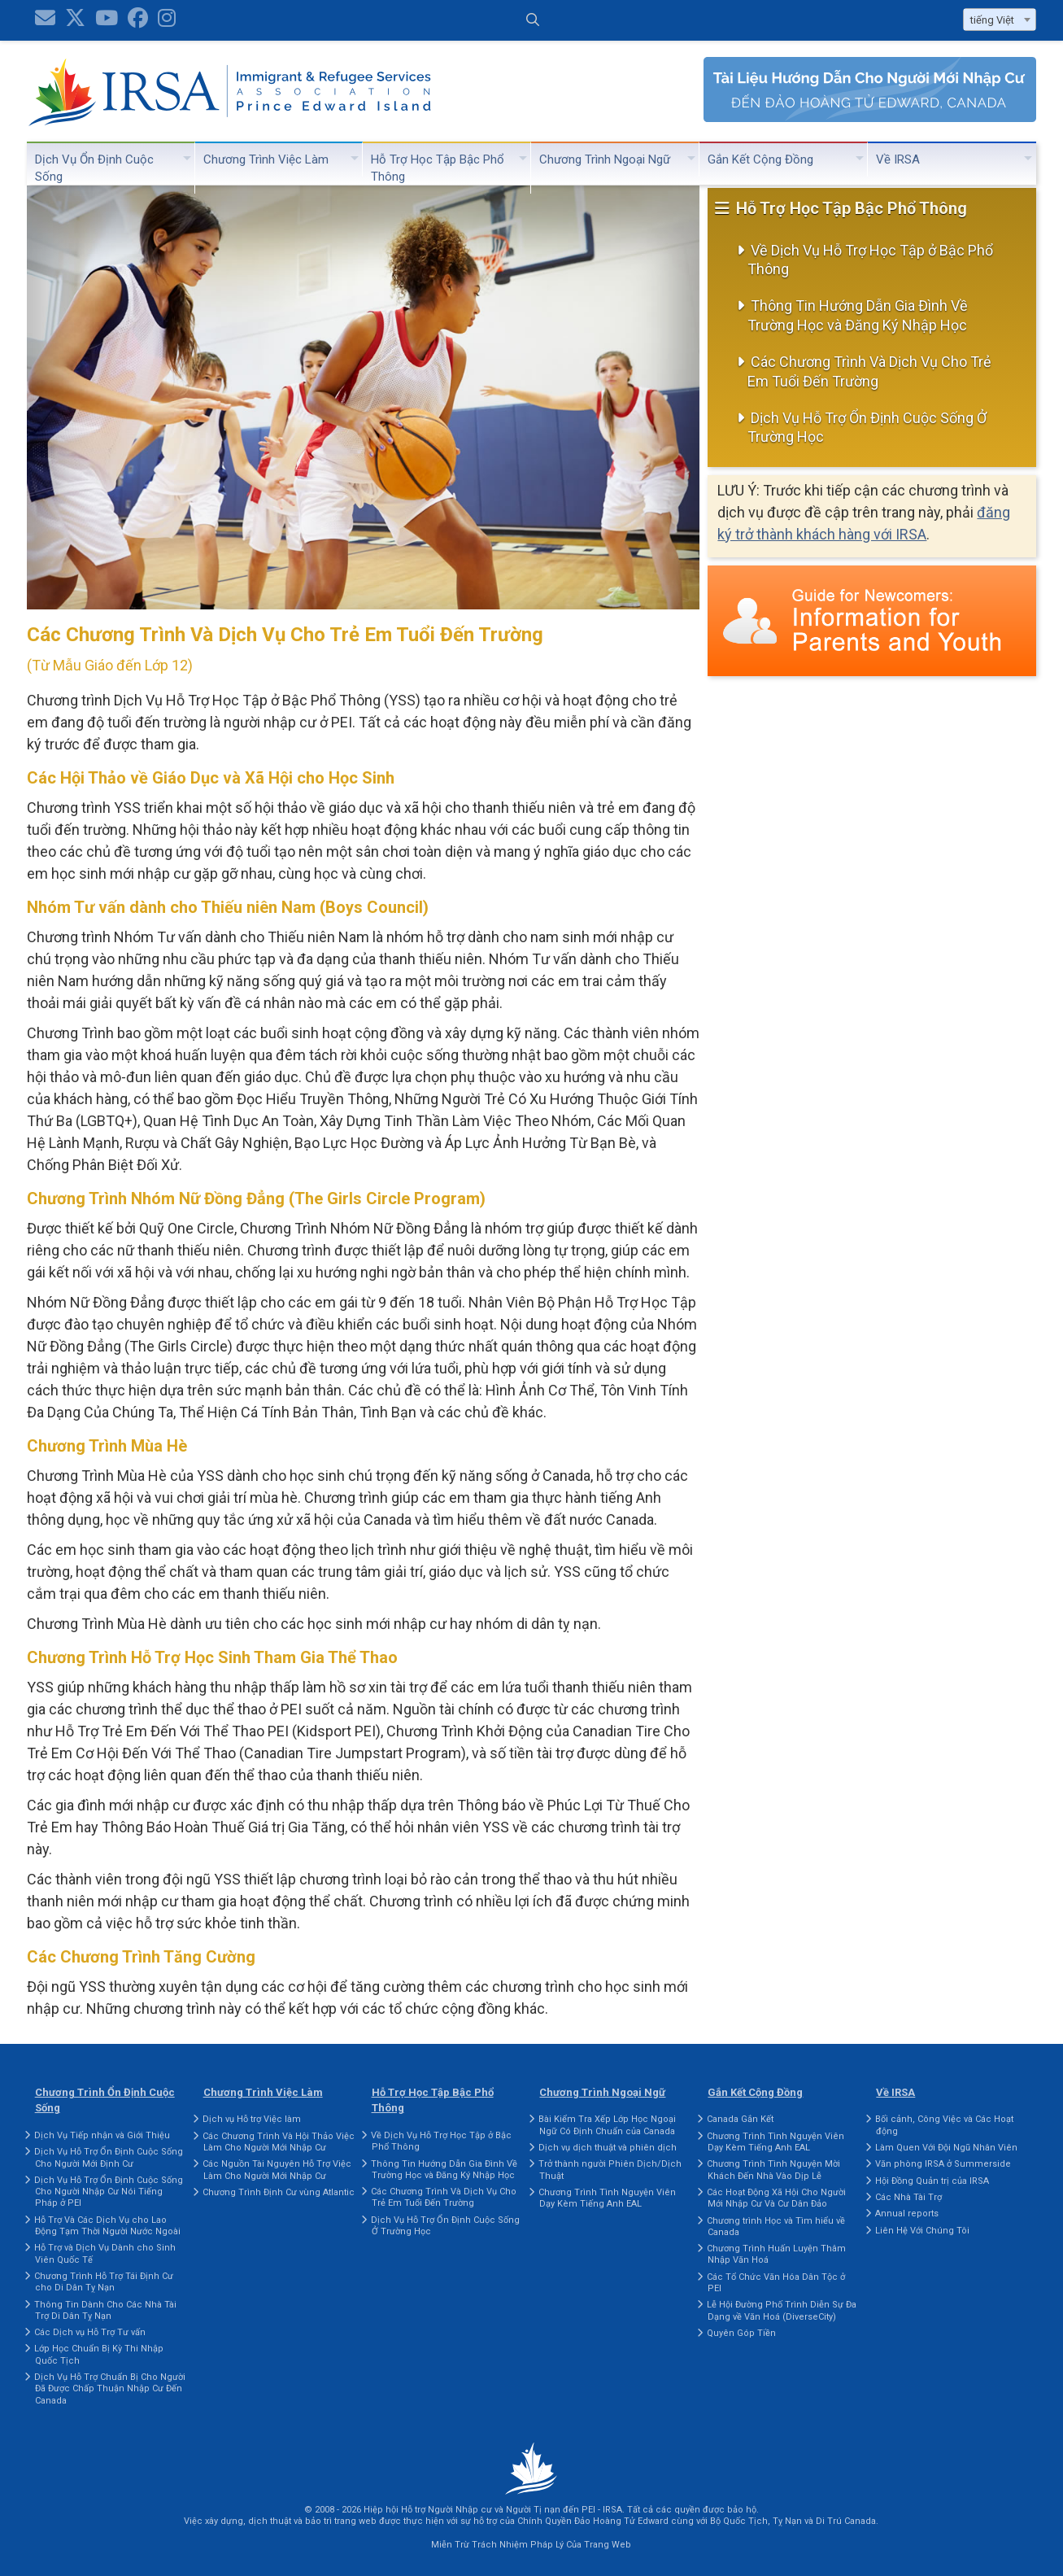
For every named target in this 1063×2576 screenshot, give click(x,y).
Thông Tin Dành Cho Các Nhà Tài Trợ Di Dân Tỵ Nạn (105, 2310)
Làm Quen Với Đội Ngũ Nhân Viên (946, 2147)
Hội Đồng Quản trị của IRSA (932, 2181)
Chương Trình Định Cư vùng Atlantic (279, 2192)
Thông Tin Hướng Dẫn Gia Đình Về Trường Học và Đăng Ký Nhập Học (857, 315)
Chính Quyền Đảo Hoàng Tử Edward (593, 2521)
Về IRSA (898, 159)
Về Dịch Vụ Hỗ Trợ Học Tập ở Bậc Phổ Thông (870, 259)
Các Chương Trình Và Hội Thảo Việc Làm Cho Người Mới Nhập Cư (279, 2142)
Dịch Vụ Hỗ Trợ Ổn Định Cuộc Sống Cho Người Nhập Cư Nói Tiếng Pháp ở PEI (108, 2192)
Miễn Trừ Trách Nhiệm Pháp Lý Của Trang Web (531, 2544)
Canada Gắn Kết (740, 2119)
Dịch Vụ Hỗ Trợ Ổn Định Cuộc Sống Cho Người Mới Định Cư (108, 2157)
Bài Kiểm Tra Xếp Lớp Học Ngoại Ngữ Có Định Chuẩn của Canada (607, 2125)
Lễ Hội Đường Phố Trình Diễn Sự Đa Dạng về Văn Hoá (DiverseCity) (781, 2310)
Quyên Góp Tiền (741, 2333)
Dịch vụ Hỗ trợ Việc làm (252, 2119)
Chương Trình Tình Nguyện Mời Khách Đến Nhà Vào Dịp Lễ (773, 2170)
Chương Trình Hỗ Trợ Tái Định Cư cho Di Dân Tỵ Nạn (103, 2282)
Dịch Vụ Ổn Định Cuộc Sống (94, 168)
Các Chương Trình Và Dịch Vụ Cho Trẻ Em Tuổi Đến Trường (869, 371)
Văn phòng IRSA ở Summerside (943, 2164)
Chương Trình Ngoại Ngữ (604, 159)
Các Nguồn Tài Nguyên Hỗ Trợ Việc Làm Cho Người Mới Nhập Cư (277, 2170)
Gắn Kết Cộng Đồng (760, 159)
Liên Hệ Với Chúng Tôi (922, 2230)
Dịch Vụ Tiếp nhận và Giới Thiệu (102, 2135)
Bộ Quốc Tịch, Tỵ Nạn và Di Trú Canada (793, 2521)
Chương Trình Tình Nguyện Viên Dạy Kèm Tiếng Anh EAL (607, 2198)
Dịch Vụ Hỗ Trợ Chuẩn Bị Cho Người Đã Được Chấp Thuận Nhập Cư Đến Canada (109, 2389)
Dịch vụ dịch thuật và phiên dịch (607, 2147)
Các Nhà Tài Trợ (908, 2197)
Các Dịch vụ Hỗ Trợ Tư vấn (90, 2332)
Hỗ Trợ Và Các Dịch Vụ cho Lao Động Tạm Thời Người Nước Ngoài (107, 2226)
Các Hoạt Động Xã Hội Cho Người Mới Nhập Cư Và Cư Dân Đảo (776, 2198)
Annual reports (907, 2213)
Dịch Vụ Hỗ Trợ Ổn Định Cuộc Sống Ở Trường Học (867, 427)
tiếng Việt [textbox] (992, 20)
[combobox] (999, 19)
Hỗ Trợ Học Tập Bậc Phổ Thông (437, 168)
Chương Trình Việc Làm (266, 159)
